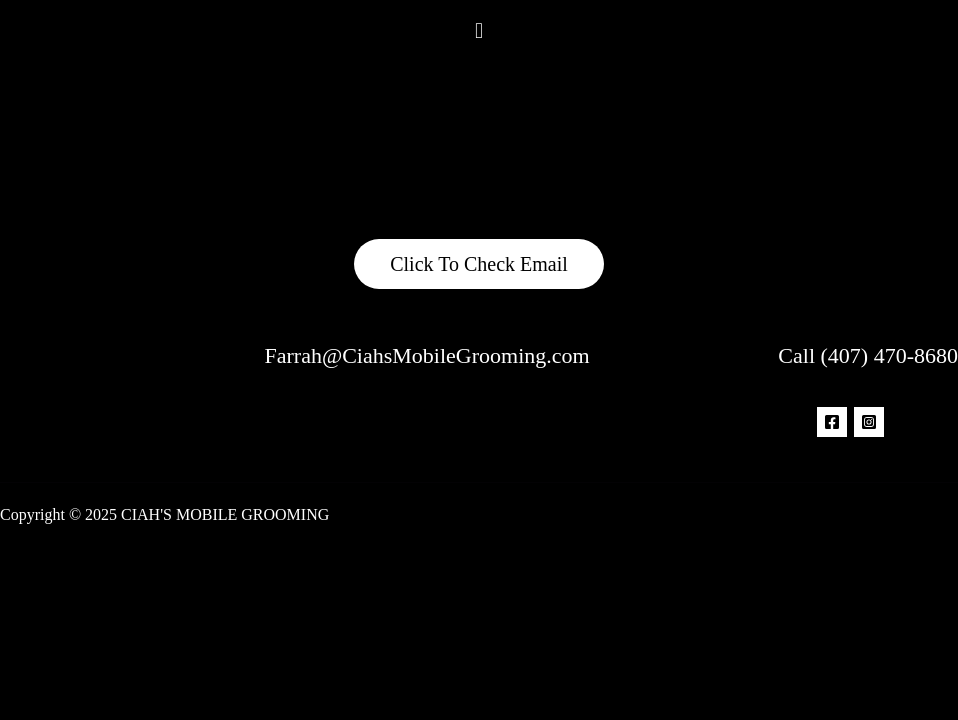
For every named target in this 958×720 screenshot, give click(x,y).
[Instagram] (869, 422)
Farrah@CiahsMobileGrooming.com (427, 355)
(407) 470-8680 (889, 355)
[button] (478, 29)
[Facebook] (832, 422)
